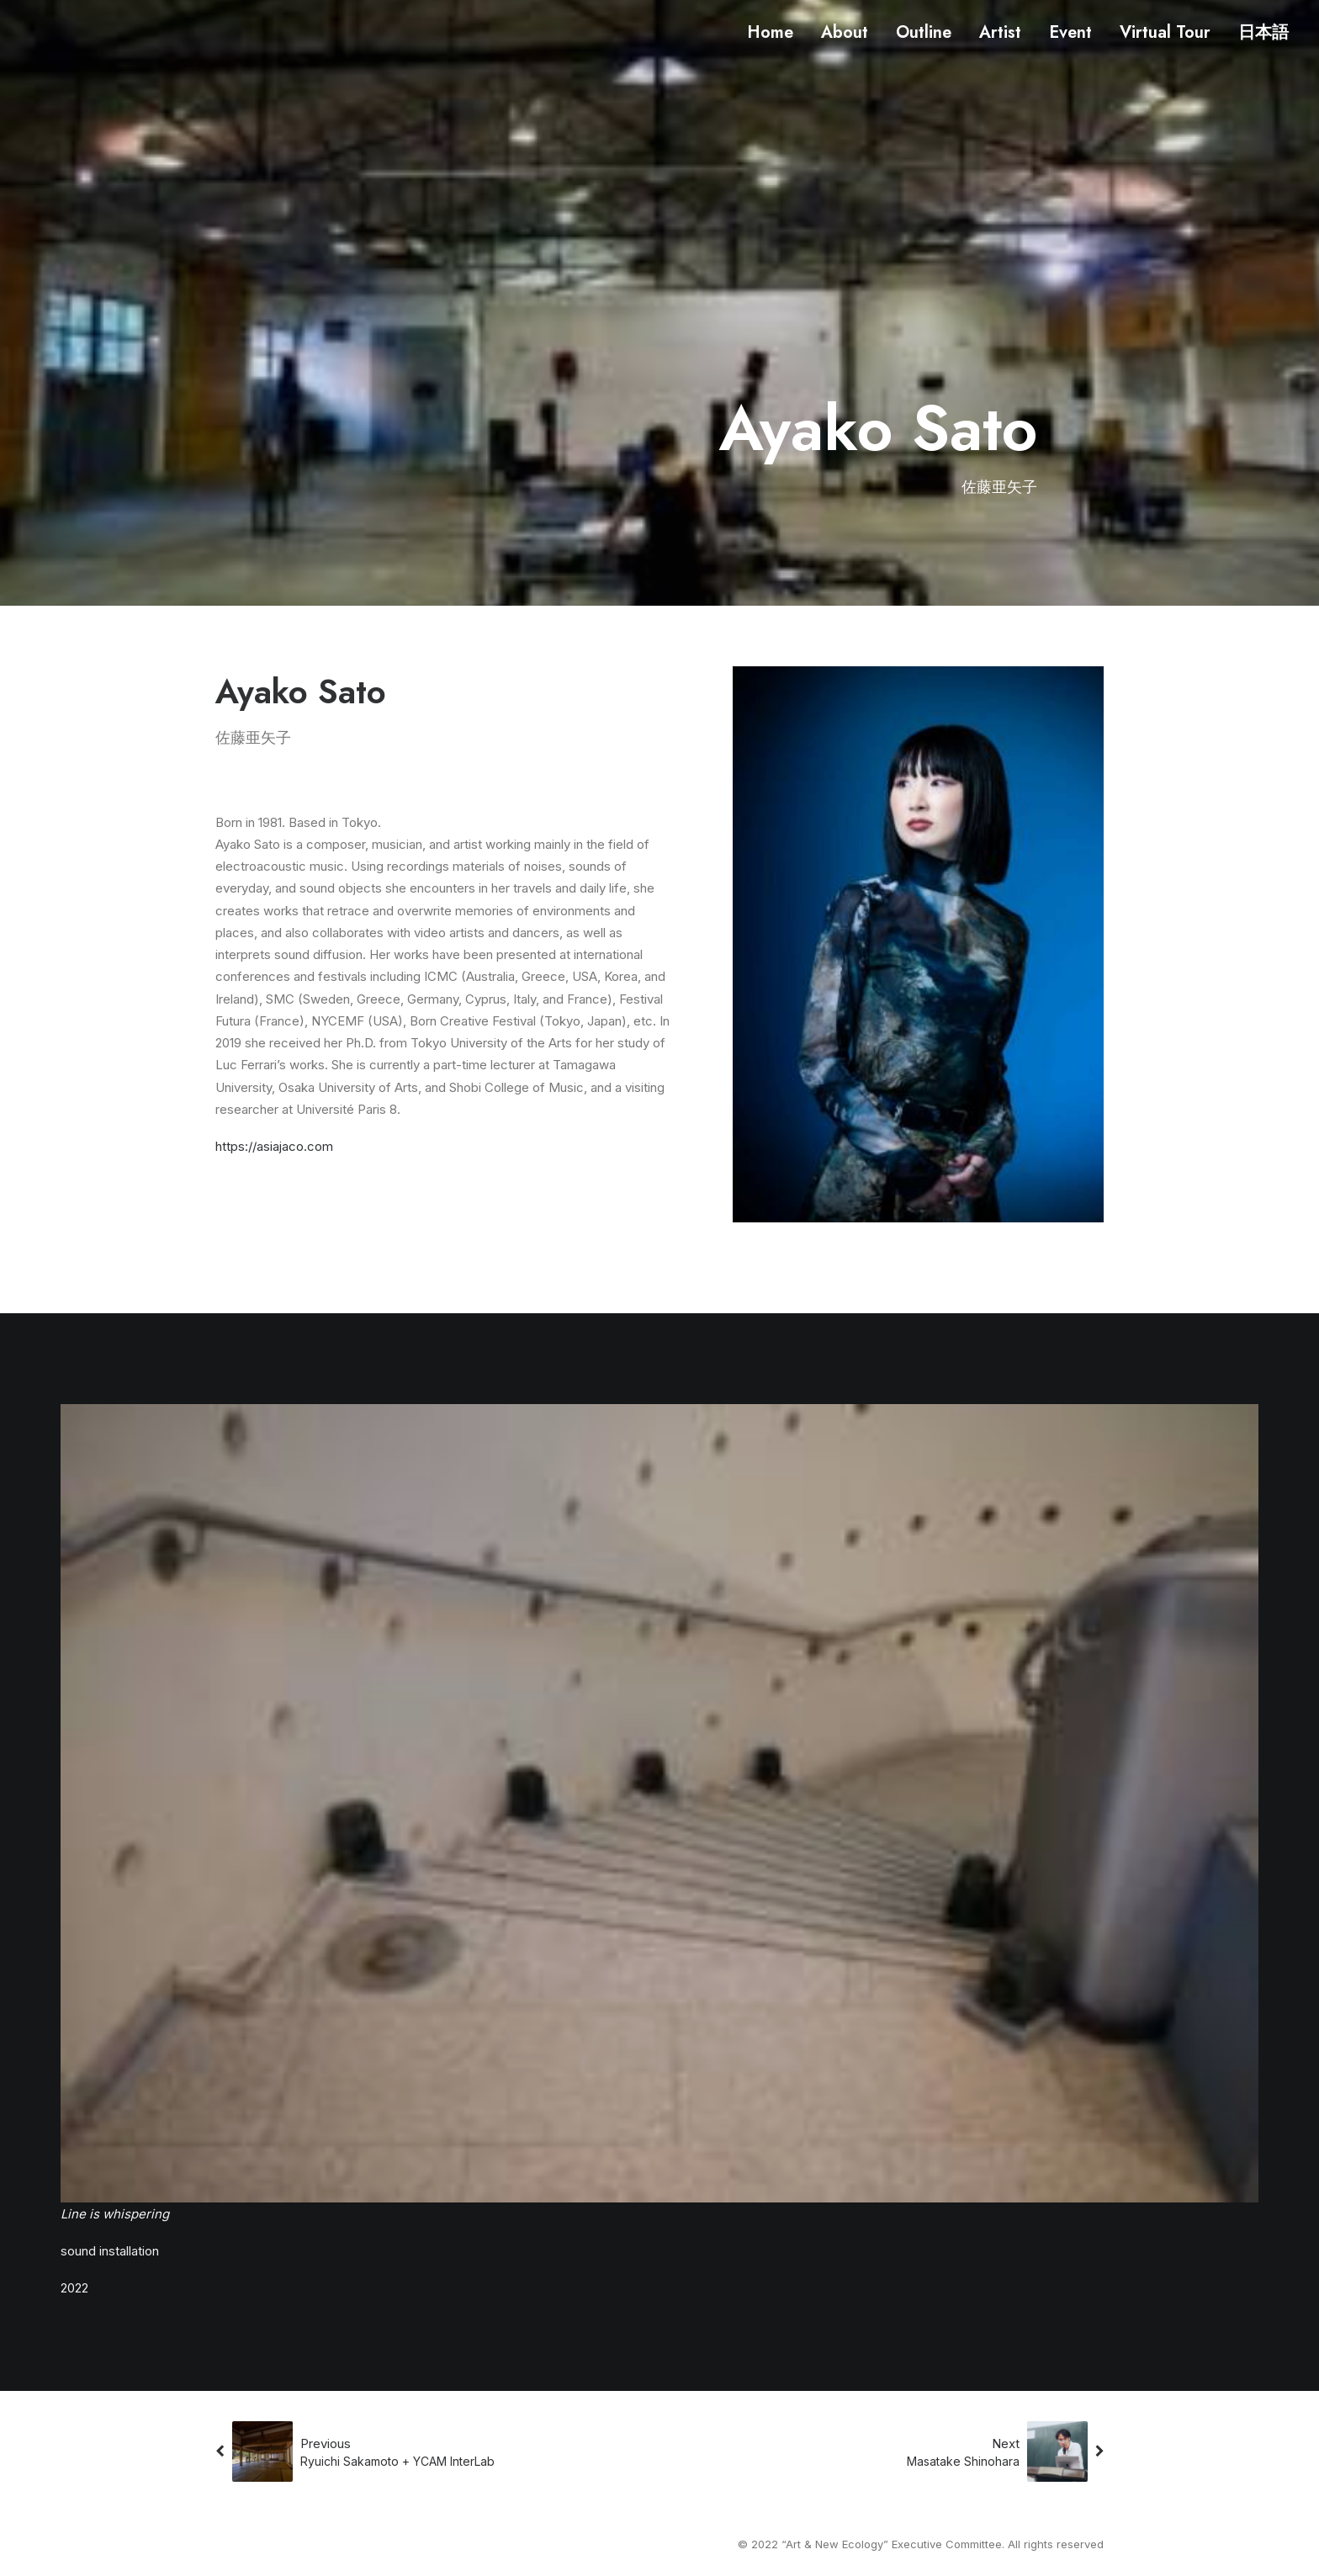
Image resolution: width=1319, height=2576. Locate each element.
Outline (923, 32)
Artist (1000, 32)
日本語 (1263, 32)
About (844, 32)
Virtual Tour (1165, 32)
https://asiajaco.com (274, 1146)
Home (770, 32)
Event (1070, 32)
